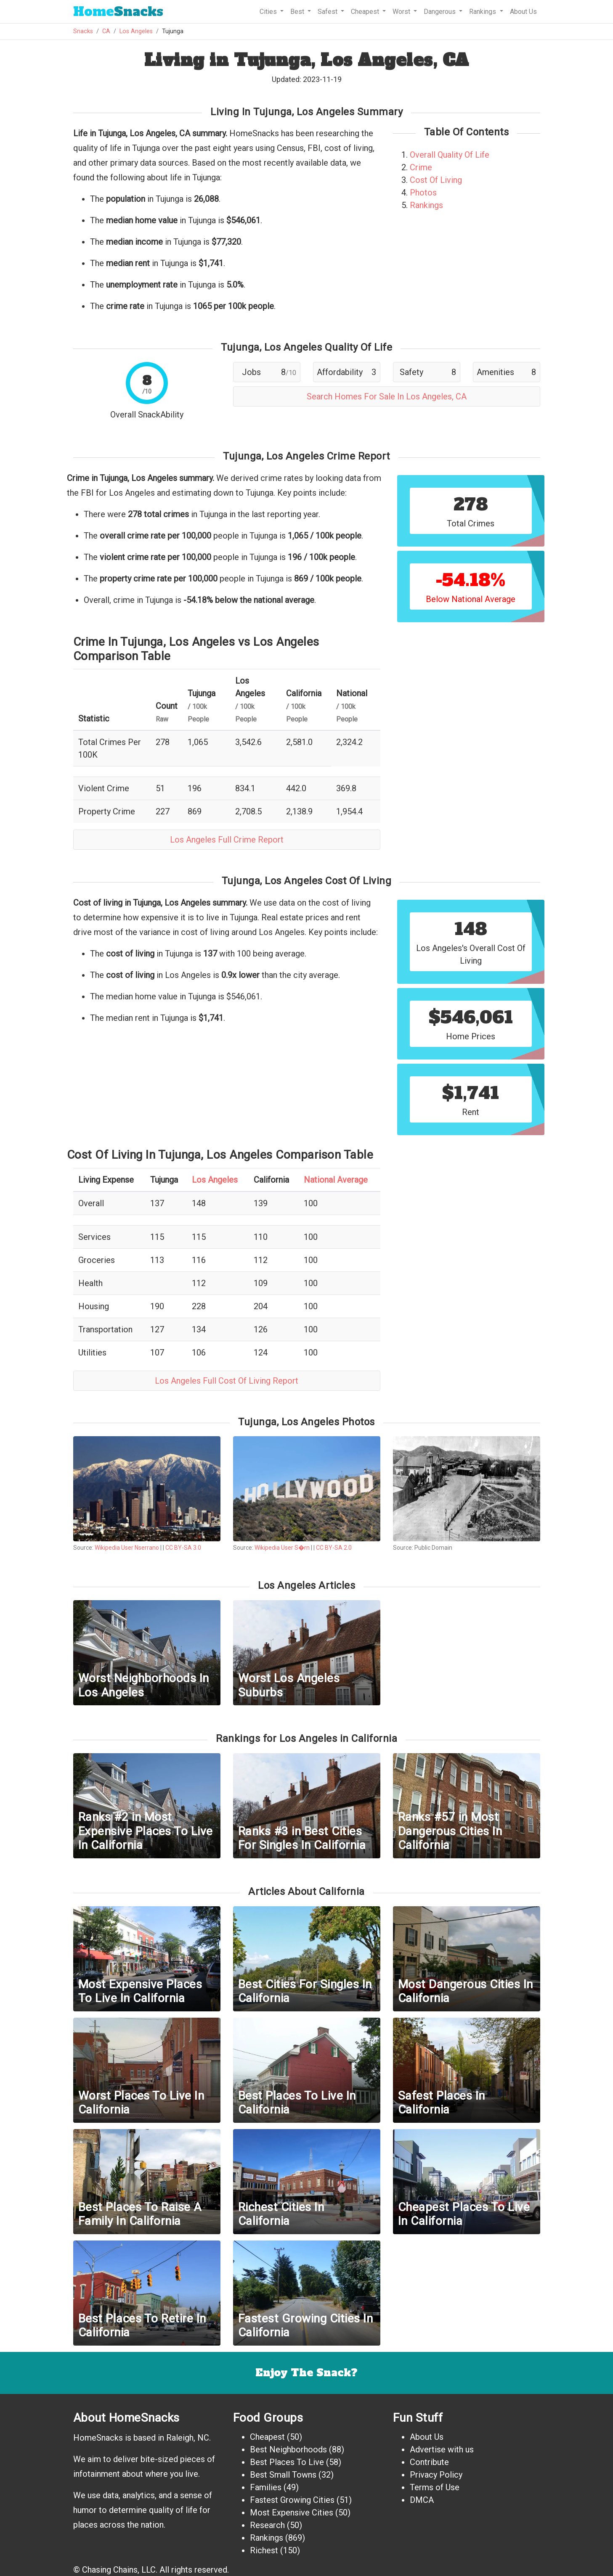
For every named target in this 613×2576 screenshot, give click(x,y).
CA (106, 31)
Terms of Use (434, 2487)
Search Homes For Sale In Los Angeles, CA (387, 396)
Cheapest (267, 2437)
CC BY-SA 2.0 (334, 1547)
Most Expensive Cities (291, 2512)
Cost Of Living (436, 180)
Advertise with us (442, 2449)
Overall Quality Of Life (449, 155)
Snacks (118, 11)
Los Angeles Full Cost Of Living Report (226, 1381)
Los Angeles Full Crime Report (227, 840)
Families (265, 2487)
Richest (264, 2550)
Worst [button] (402, 12)
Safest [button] (328, 12)
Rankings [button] (483, 12)
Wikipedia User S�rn (282, 1547)
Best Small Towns (283, 2475)
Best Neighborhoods (288, 2449)
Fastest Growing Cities (292, 2500)
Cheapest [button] (366, 12)
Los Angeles (136, 31)
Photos (423, 193)
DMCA (422, 2500)
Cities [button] (269, 12)
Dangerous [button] (440, 12)
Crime (421, 167)
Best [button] (298, 12)
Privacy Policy (436, 2475)
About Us (523, 12)
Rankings (426, 205)
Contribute (429, 2462)
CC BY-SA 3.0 (183, 1547)
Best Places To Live (287, 2462)
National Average (336, 1180)
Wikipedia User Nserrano (127, 1547)
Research (267, 2525)
